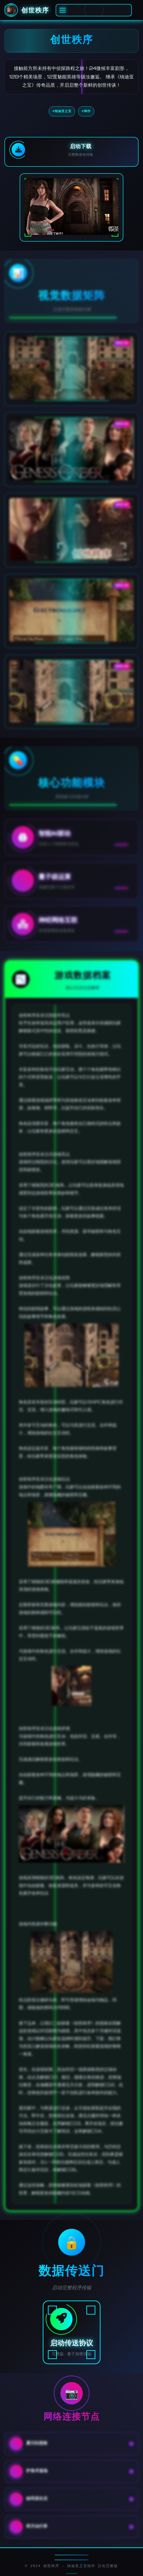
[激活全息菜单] (94, 10)
